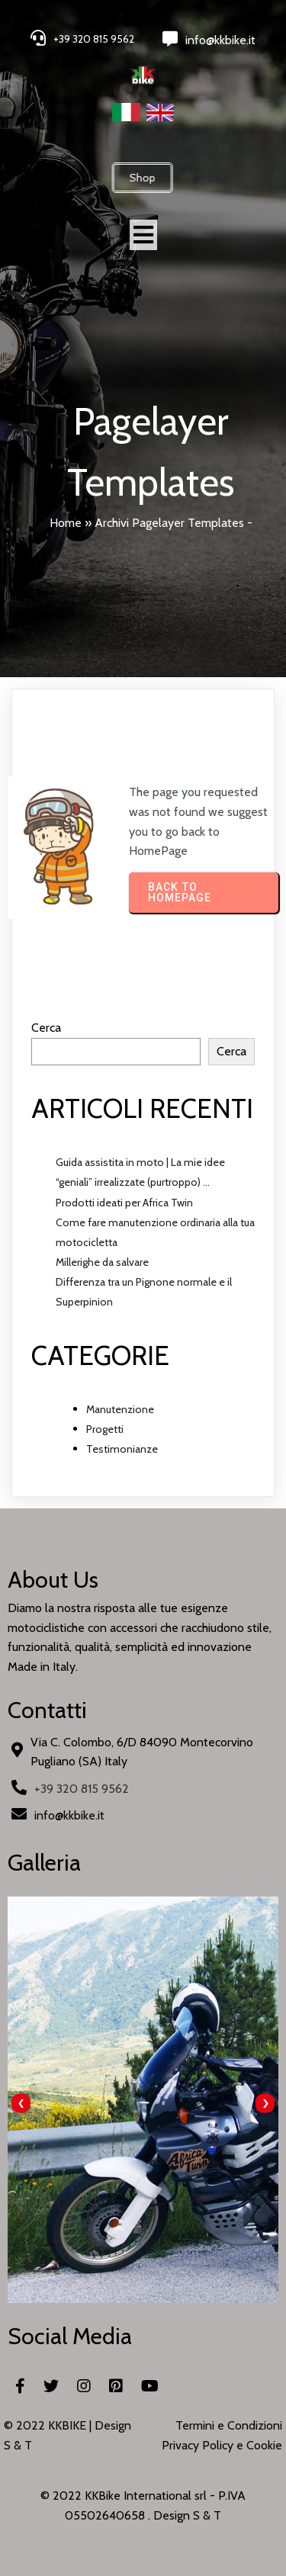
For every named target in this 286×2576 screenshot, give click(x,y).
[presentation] (21, 2103)
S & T (207, 2515)
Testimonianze (122, 1449)
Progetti (105, 1429)
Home (66, 523)
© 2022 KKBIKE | (49, 2425)
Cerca (46, 1027)
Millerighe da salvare (102, 1262)
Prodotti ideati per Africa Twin (124, 1202)
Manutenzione (120, 1409)
